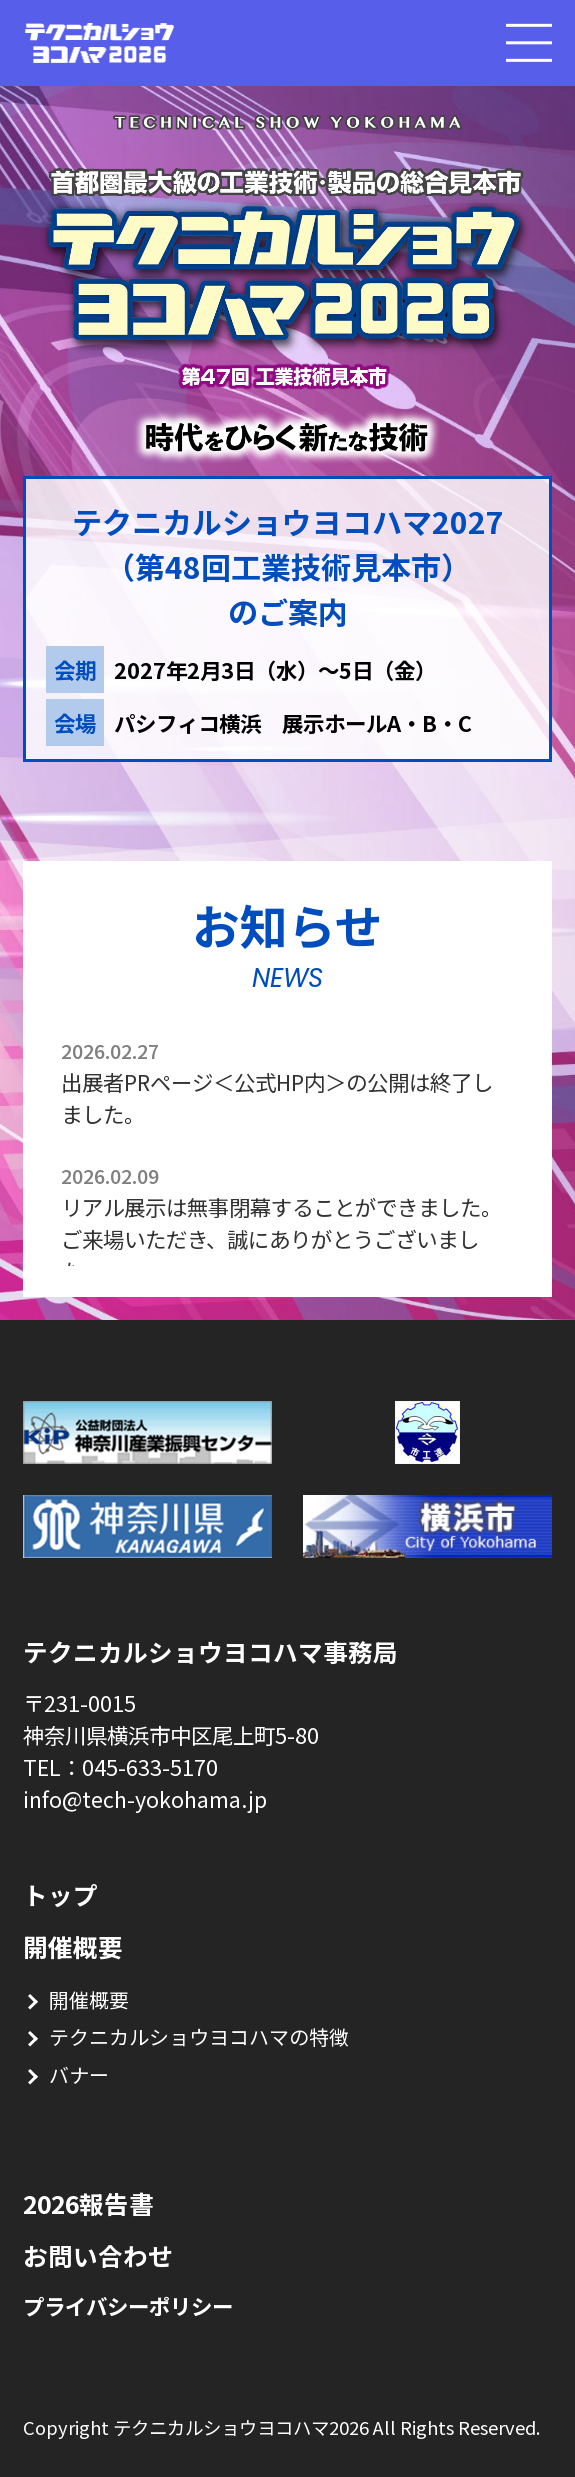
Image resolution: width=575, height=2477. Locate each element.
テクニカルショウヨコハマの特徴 (199, 2036)
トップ (60, 1894)
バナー (79, 2074)
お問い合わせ (98, 2255)
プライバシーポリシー (128, 2305)
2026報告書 (88, 2203)
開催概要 (73, 1946)
